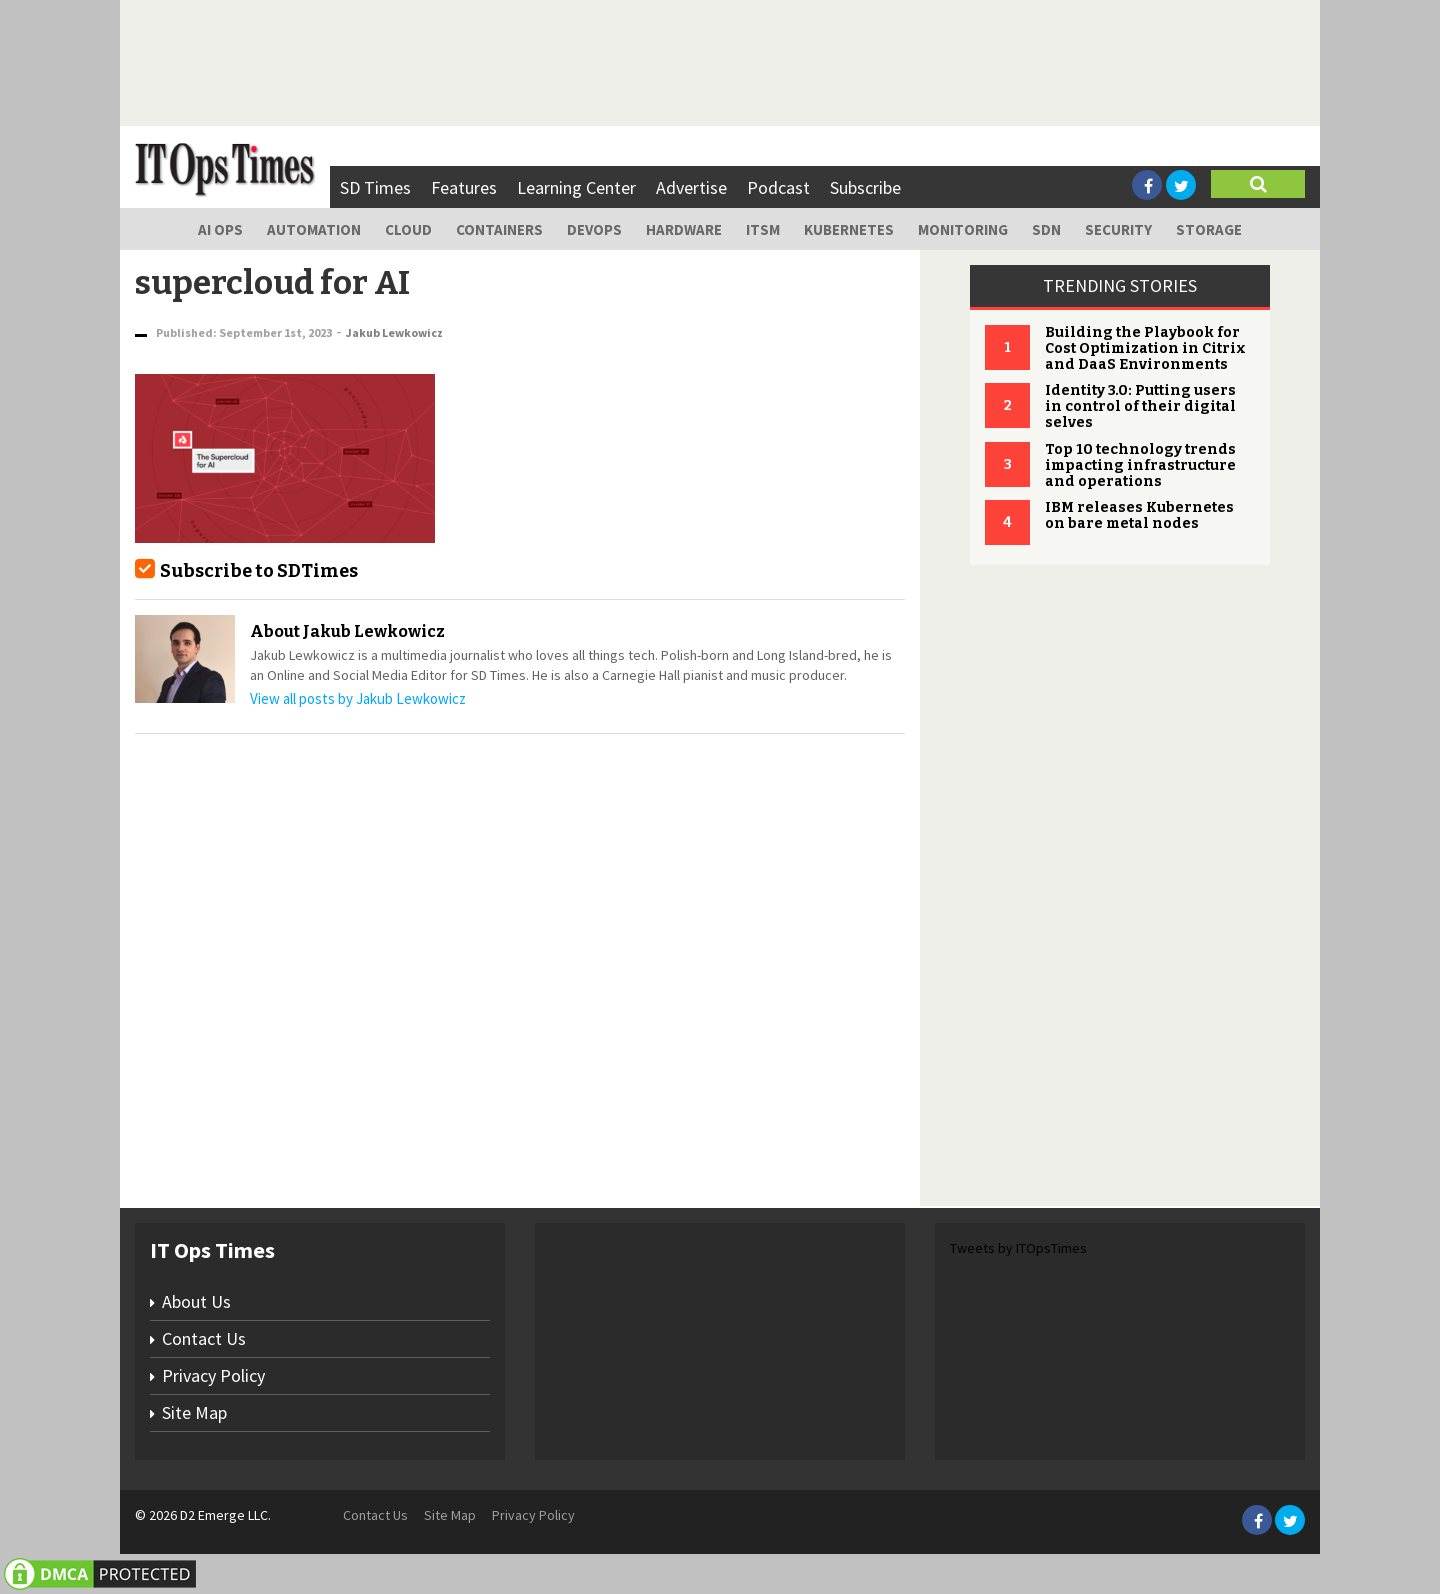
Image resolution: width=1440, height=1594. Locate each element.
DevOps (594, 229)
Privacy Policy (213, 1375)
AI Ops (220, 229)
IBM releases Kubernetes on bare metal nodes (1139, 515)
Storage (1209, 229)
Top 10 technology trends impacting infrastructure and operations (1140, 465)
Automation (314, 229)
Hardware (684, 229)
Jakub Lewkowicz (394, 332)
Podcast (778, 187)
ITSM (763, 229)
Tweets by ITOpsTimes (1018, 1248)
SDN (1046, 229)
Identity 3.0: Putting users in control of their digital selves (1140, 406)
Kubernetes (849, 229)
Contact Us (204, 1338)
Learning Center (576, 187)
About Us (196, 1301)
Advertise (691, 187)
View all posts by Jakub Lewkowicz (358, 698)
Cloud (408, 229)
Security (1118, 229)
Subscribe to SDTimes (259, 571)
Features (464, 187)
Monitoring (963, 229)
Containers (499, 229)
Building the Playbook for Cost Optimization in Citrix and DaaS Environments (1145, 348)
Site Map (194, 1412)
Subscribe (865, 187)
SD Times (375, 187)
